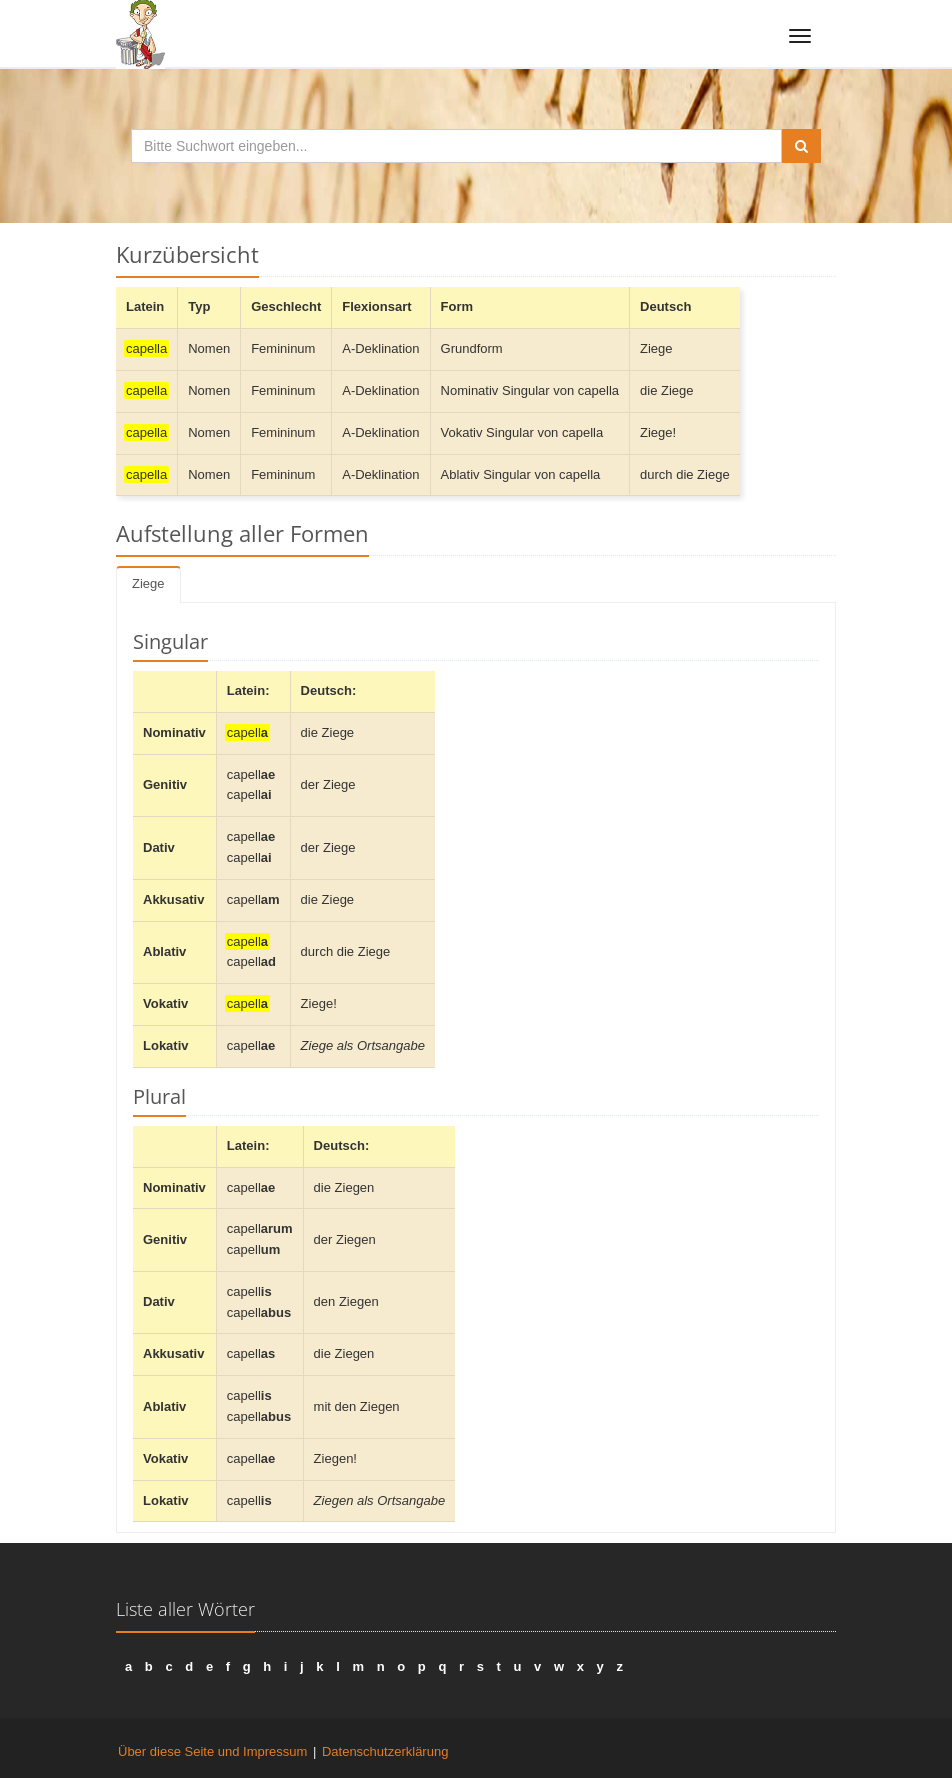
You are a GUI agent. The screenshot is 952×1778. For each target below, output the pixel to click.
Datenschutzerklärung (385, 1751)
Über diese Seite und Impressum (212, 1751)
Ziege (148, 583)
